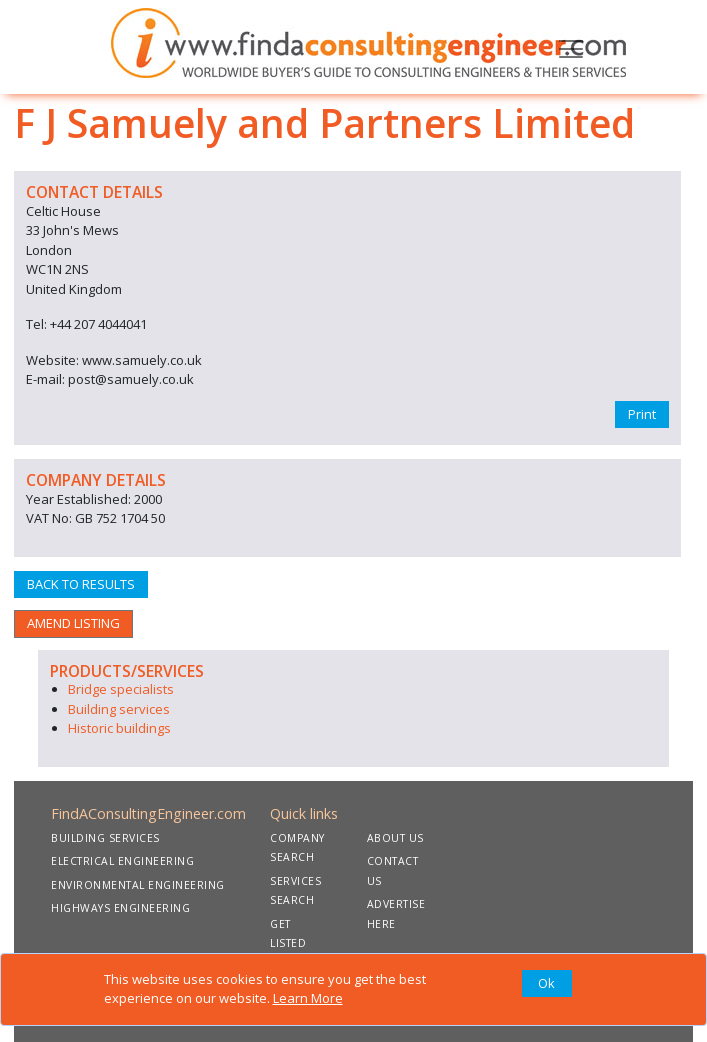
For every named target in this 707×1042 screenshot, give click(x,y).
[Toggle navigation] (571, 47)
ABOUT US (395, 838)
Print (642, 414)
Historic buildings (119, 728)
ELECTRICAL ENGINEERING (122, 861)
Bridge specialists (121, 689)
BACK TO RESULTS (81, 584)
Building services (119, 709)
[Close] (547, 984)
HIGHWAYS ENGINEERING (120, 908)
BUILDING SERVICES (105, 838)
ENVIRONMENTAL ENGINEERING (138, 885)
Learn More (308, 998)
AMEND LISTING (73, 623)
